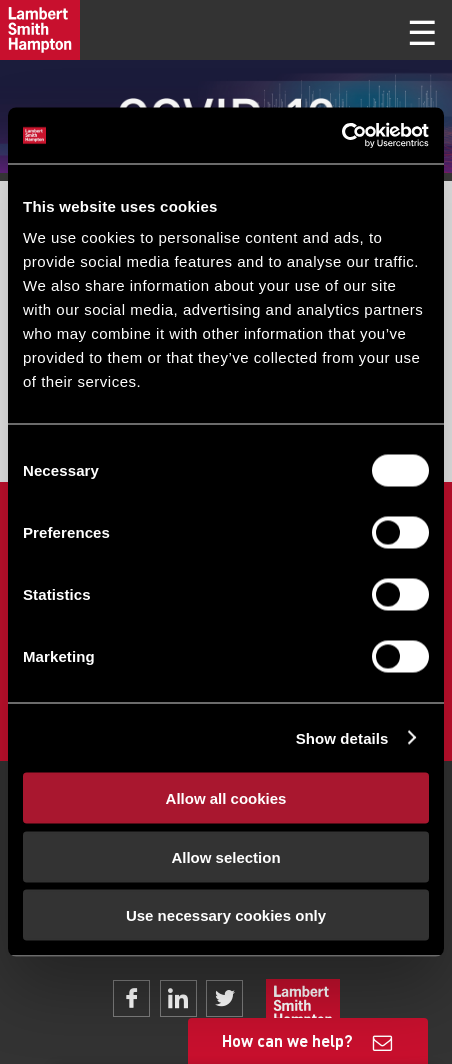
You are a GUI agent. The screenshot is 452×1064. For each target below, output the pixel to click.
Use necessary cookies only (226, 915)
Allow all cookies (226, 798)
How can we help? (287, 1040)
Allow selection (225, 856)
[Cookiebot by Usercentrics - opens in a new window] (341, 136)
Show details (342, 737)
